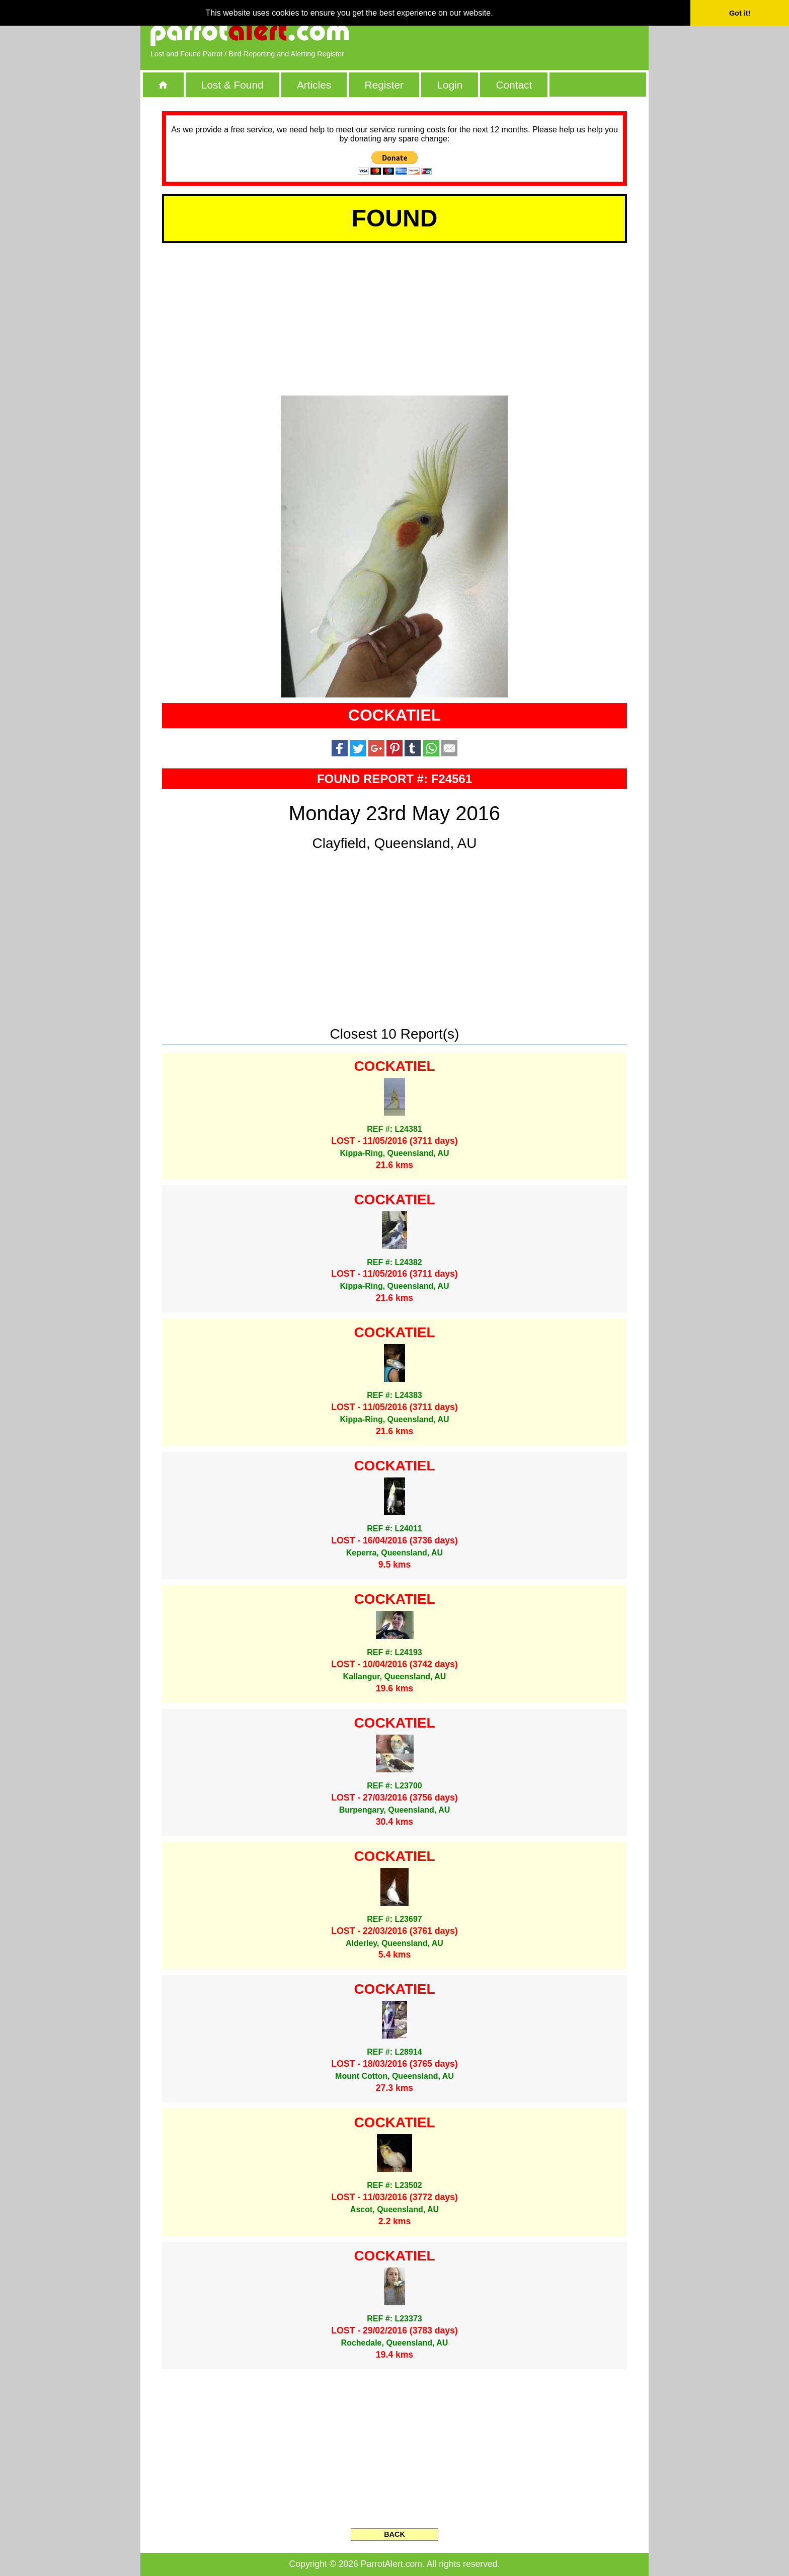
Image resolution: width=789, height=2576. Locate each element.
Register (383, 85)
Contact (514, 85)
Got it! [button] (739, 13)
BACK (394, 2534)
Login (449, 85)
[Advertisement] (523, 33)
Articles (314, 85)
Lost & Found (232, 85)
